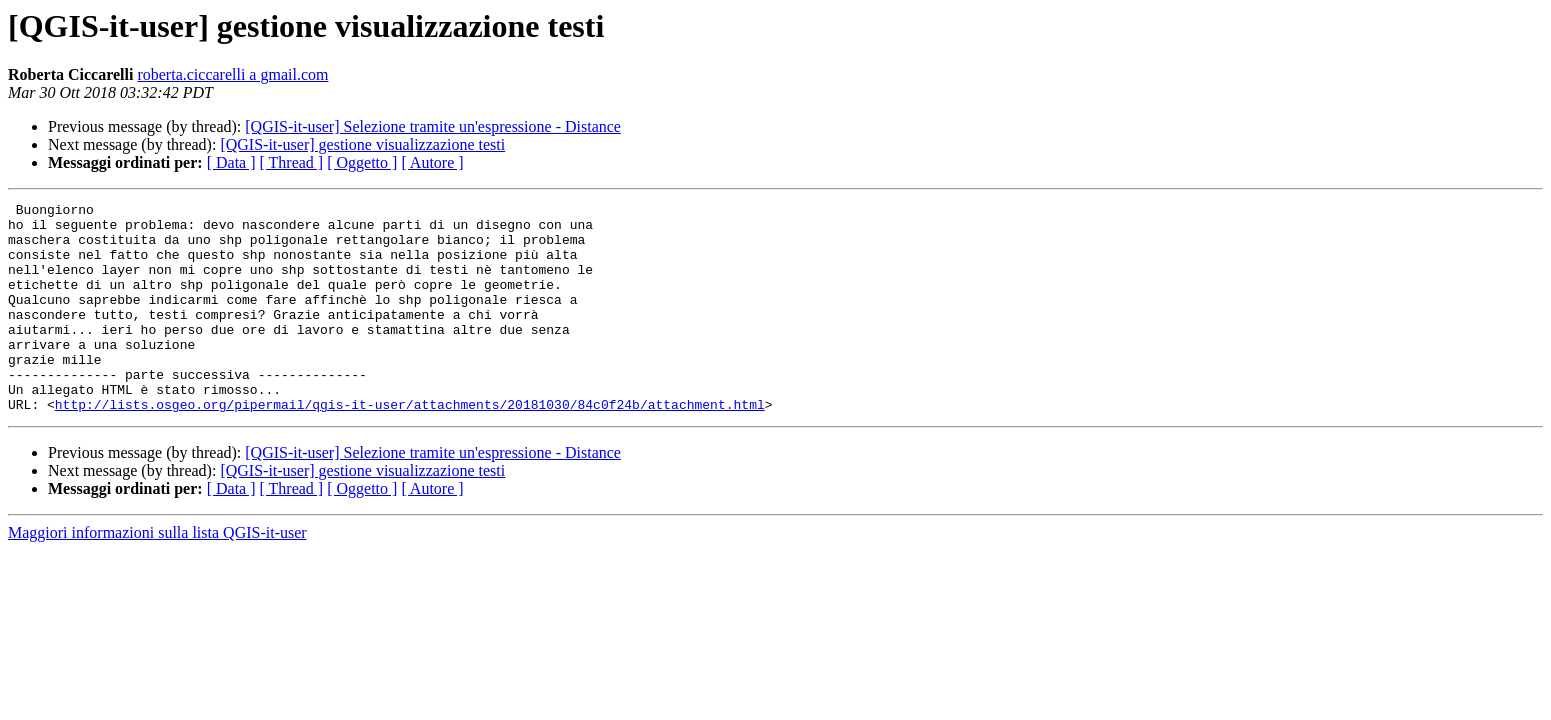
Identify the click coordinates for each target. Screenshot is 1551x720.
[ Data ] (231, 162)
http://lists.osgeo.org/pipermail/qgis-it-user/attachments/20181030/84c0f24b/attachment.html (410, 446)
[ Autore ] (432, 162)
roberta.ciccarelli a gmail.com (232, 74)
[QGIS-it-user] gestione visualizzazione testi (362, 144)
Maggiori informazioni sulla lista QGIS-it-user (157, 574)
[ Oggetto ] (362, 162)
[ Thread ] (292, 162)
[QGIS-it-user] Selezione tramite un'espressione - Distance (433, 126)
